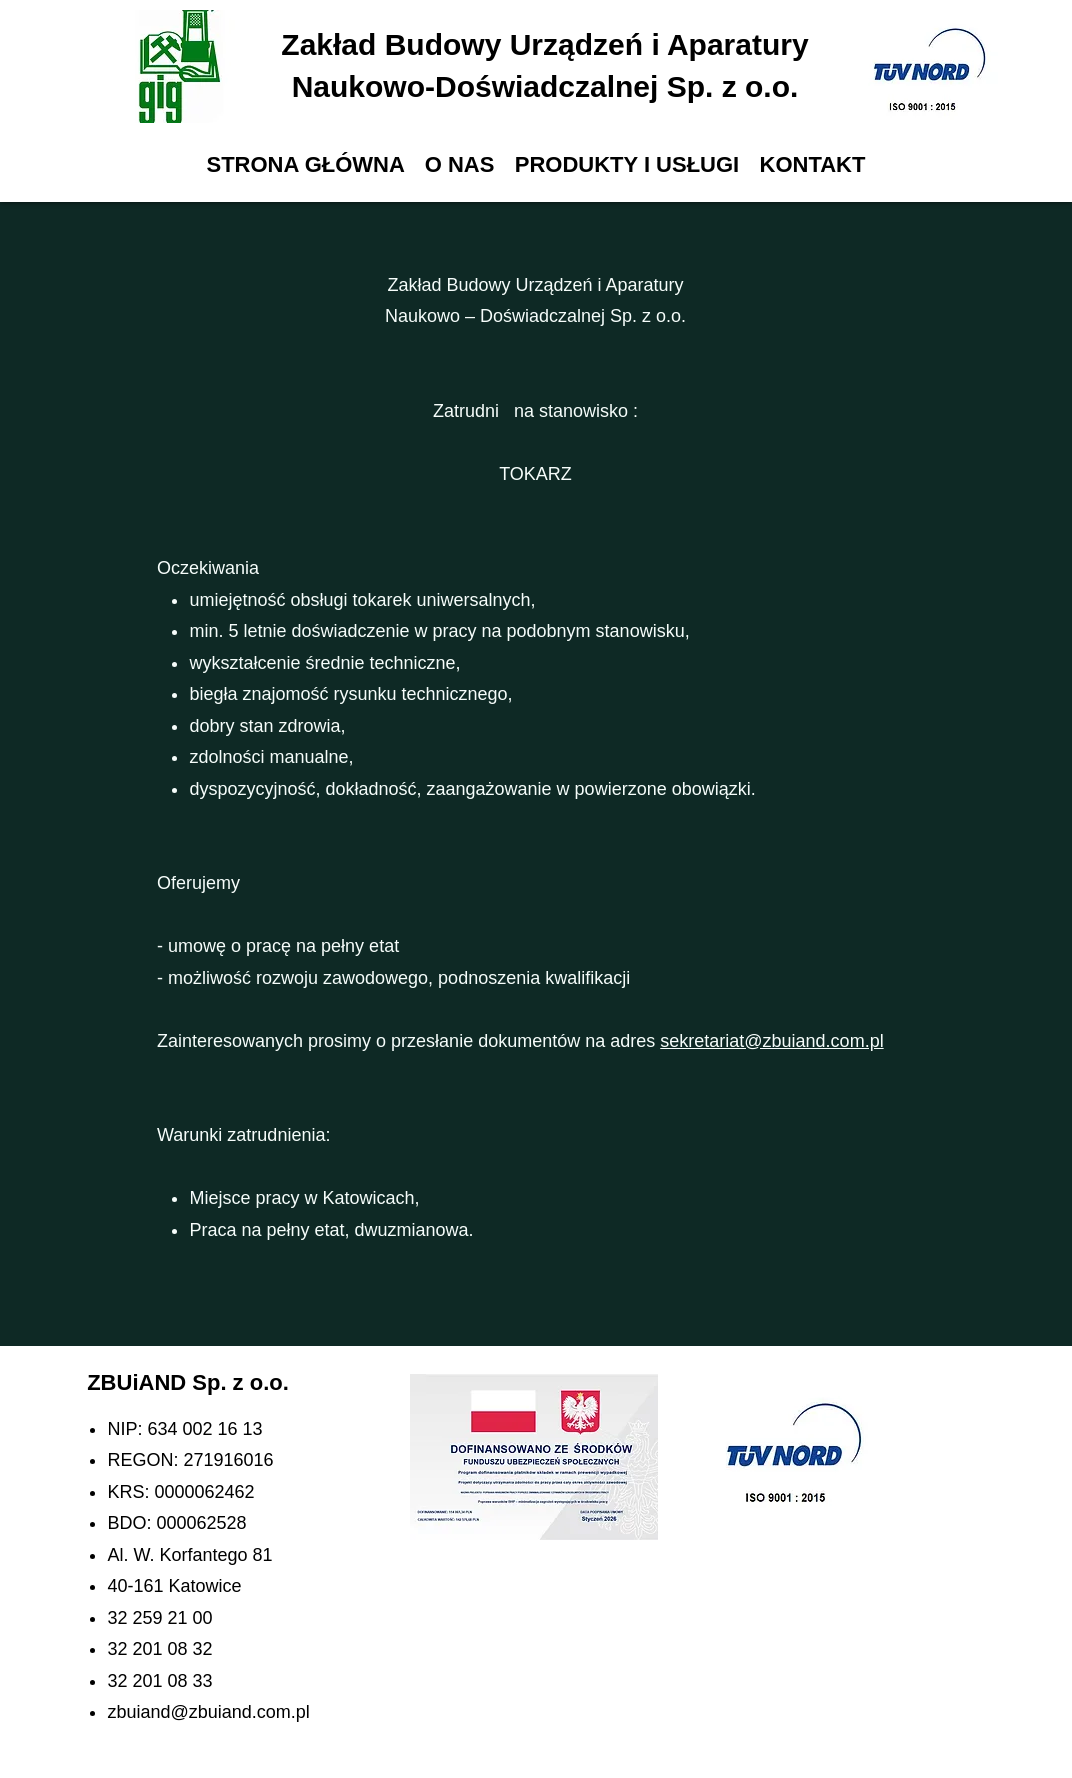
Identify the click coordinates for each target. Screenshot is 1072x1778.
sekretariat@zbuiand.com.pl (771, 1041)
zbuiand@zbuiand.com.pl (208, 1712)
